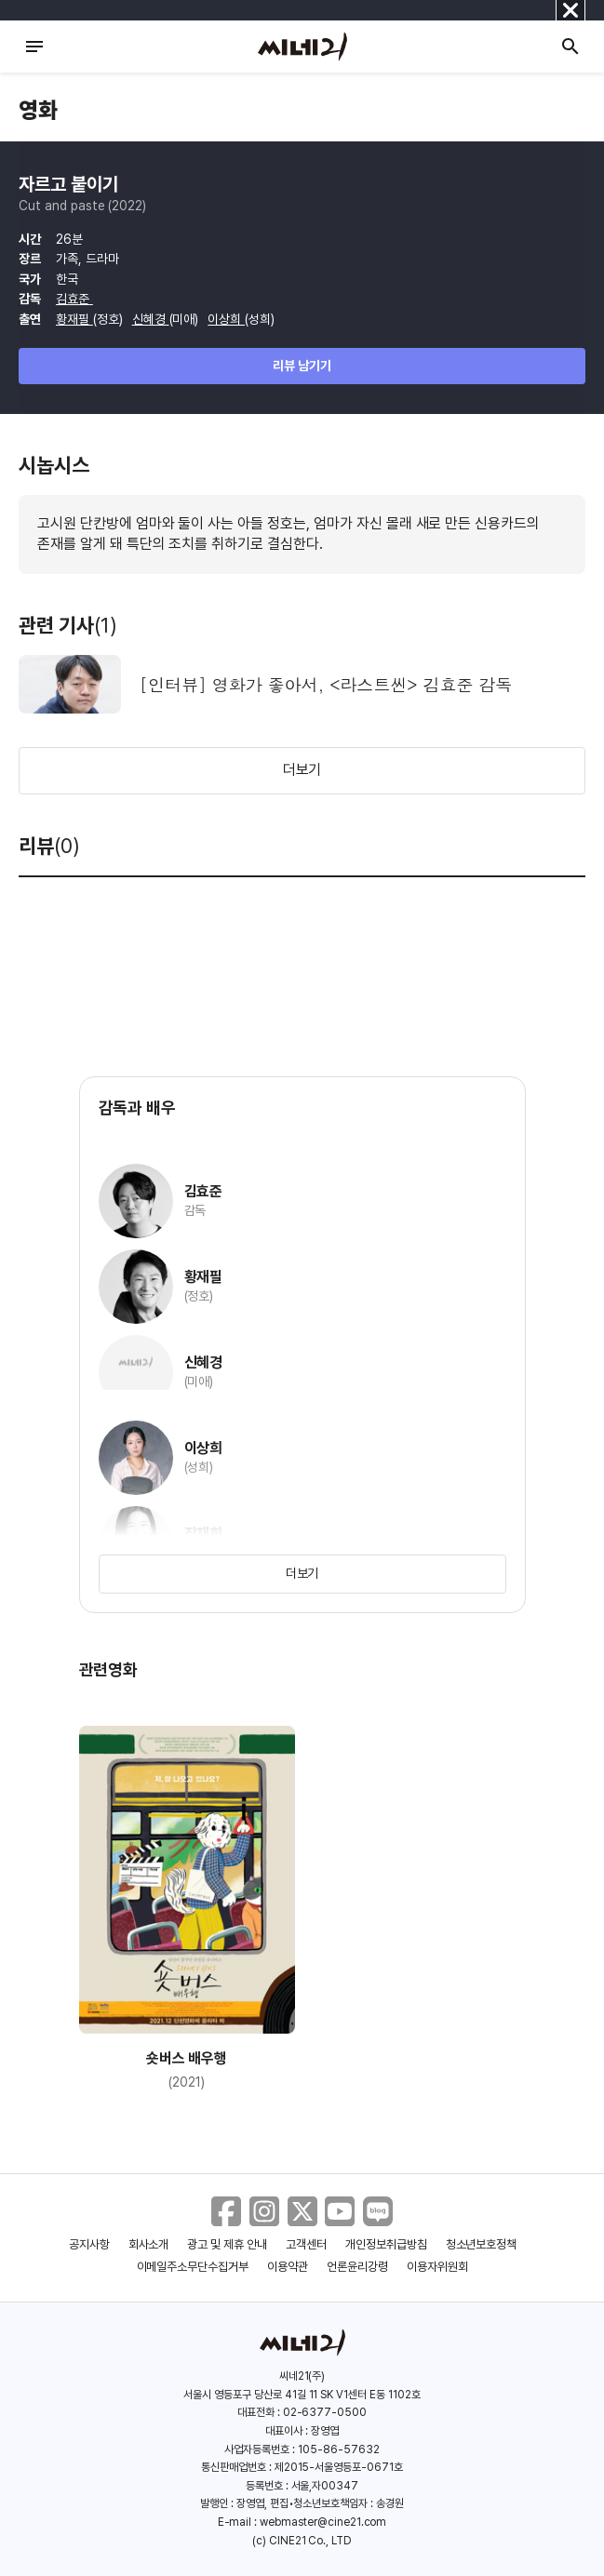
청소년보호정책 (481, 2244)
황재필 (74, 319)
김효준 (74, 298)
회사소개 (148, 2244)
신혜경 (150, 319)
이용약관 (287, 2267)
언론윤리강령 (357, 2267)
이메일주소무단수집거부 (193, 2267)
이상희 (226, 319)
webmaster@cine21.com (323, 2522)
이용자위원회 (437, 2267)
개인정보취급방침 (386, 2244)
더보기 (302, 770)
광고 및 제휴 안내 (227, 2244)
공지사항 (89, 2244)
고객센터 (306, 2244)
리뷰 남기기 (302, 365)
